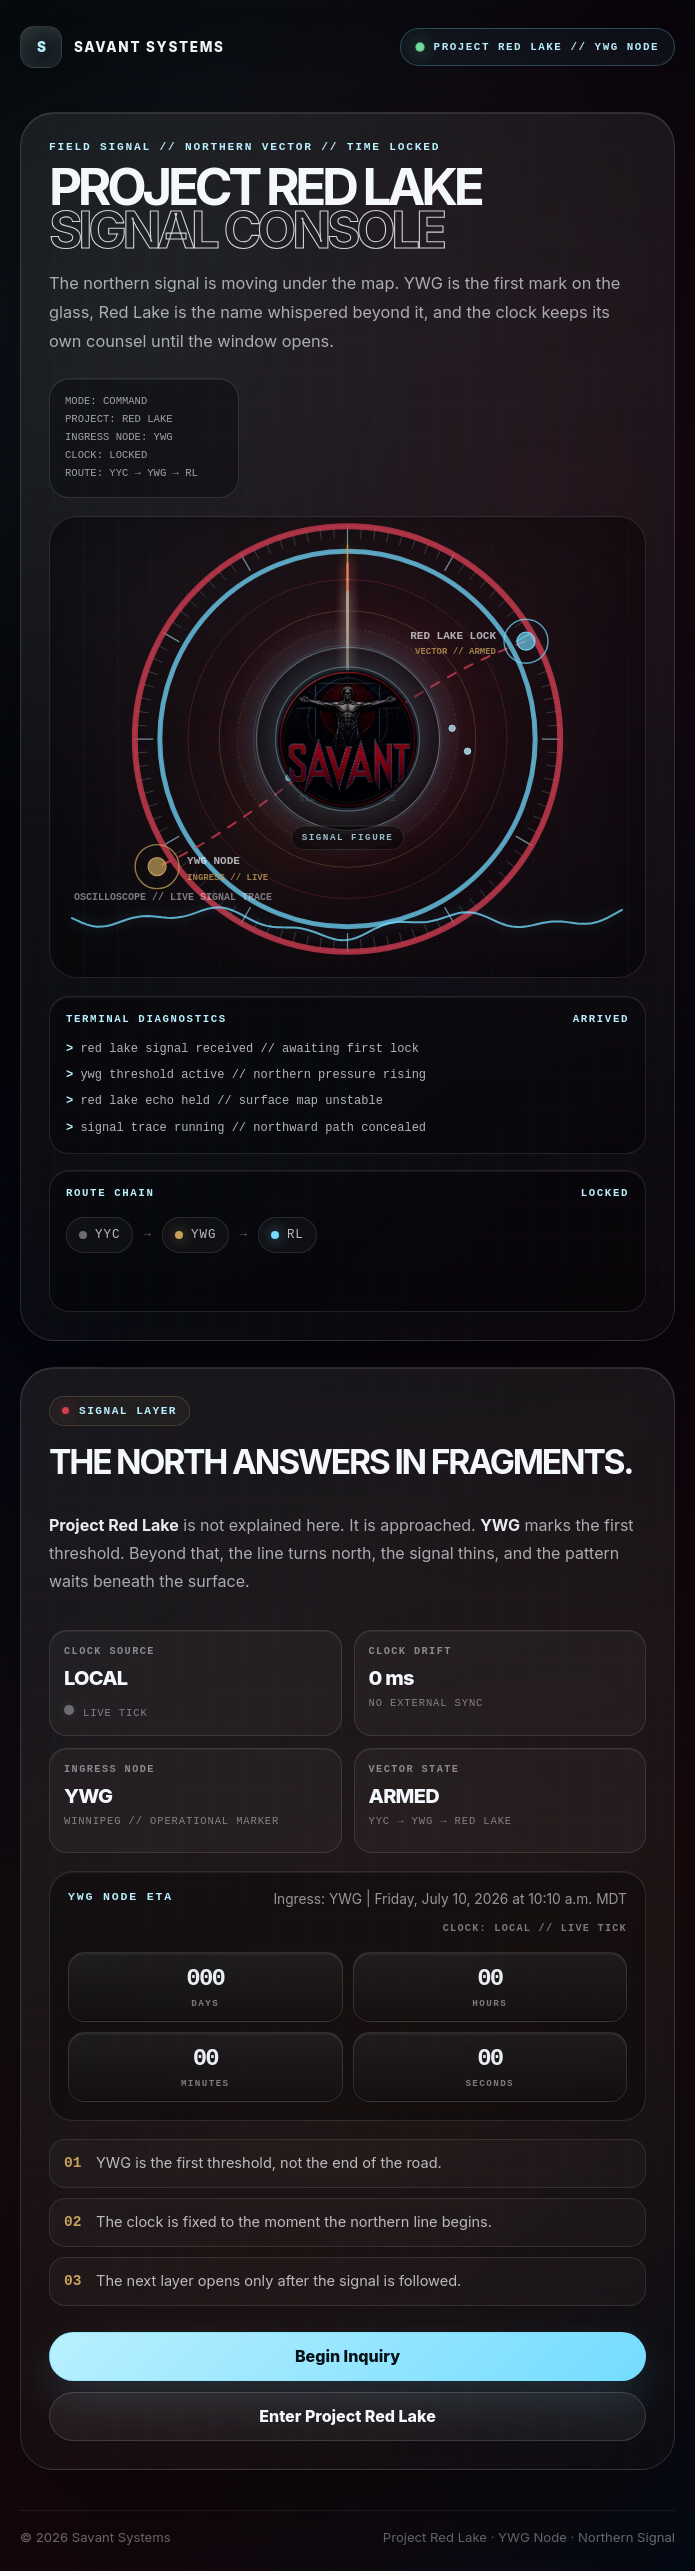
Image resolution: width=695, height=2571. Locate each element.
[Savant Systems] (122, 47)
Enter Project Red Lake (347, 2416)
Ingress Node (109, 1769)
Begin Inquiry (347, 2356)
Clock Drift (410, 1651)
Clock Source (109, 1651)
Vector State (414, 1769)
